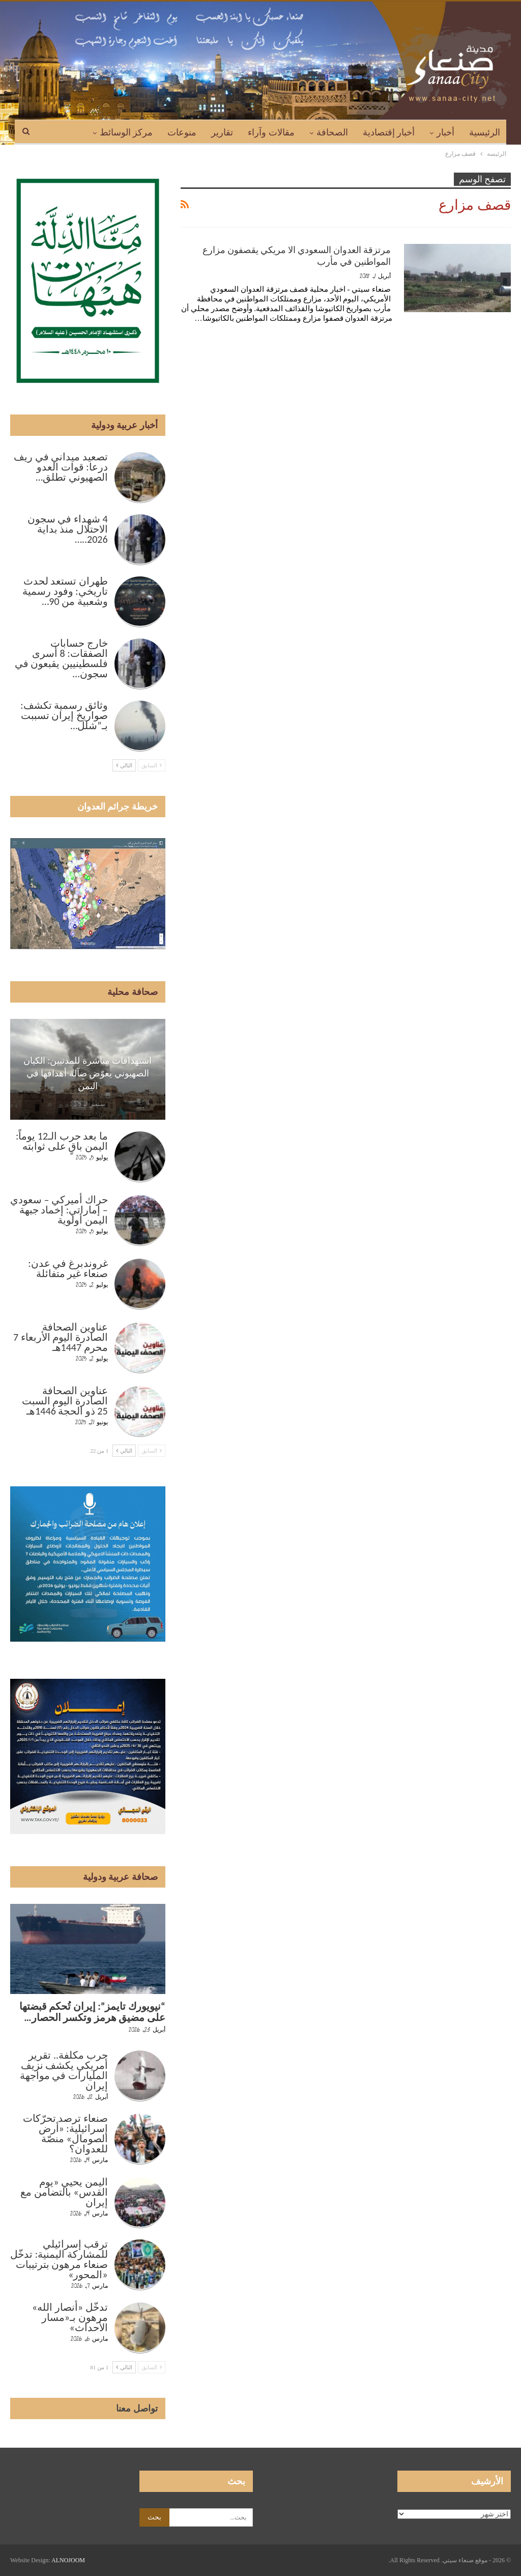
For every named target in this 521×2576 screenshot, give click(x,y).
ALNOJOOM (68, 2560)
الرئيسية (484, 132)
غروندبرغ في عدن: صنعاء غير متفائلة (67, 1268)
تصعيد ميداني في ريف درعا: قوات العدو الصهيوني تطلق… (61, 467)
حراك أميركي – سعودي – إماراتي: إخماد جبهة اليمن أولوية (59, 1210)
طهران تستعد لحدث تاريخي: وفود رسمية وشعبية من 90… (64, 591)
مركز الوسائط (126, 132)
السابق (151, 765)
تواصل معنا (137, 2408)
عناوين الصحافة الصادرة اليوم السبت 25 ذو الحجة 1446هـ (65, 1400)
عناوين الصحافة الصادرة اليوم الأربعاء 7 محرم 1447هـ (60, 1337)
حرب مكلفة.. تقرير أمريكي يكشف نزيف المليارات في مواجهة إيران (64, 2070)
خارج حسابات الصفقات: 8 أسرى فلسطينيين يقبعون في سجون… (61, 658)
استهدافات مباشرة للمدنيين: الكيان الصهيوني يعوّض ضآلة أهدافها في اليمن (87, 1073)
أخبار (445, 132)
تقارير (222, 132)
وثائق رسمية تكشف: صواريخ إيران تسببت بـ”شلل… (63, 715)
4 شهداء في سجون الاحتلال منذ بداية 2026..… (67, 529)
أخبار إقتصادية (389, 132)
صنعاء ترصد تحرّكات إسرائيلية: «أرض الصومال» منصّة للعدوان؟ (65, 2133)
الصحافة (332, 132)
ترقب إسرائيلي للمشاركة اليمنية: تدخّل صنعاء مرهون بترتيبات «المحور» (58, 2259)
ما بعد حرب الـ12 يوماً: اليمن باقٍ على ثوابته (62, 1141)
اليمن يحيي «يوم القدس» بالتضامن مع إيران (63, 2192)
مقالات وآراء (271, 132)
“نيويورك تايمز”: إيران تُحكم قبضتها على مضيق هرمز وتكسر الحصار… (92, 2012)
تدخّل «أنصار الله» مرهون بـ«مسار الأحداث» (70, 2317)
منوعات (181, 132)
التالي (124, 765)
